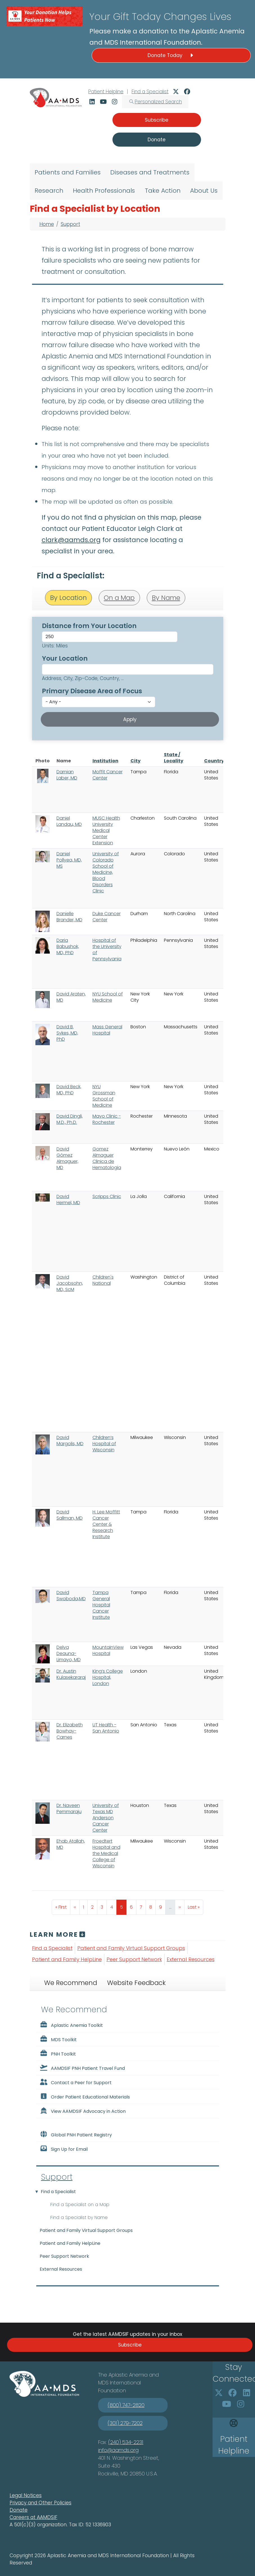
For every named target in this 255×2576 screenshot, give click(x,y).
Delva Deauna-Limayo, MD (69, 1653)
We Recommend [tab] (70, 1982)
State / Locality (173, 757)
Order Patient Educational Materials (85, 2096)
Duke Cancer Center (106, 916)
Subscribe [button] (156, 120)
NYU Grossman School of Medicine (103, 1095)
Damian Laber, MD (67, 775)
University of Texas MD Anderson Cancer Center (105, 1817)
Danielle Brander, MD (69, 916)
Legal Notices (26, 2495)
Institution (105, 761)
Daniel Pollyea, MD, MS (69, 860)
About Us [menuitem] (204, 190)
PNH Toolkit (58, 2053)
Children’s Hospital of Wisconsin (104, 1443)
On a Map (119, 597)
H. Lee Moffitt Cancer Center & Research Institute (106, 1524)
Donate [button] (157, 139)
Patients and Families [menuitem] (68, 172)
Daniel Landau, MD (69, 821)
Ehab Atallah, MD (71, 1844)
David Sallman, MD (70, 1515)
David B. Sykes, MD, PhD (67, 1033)
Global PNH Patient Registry (76, 2134)
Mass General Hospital (107, 1030)
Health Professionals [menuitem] (104, 190)
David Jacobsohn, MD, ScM (70, 1283)
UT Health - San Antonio (105, 1728)
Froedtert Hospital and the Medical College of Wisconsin (106, 1853)
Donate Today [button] (171, 55)
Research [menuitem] (49, 190)
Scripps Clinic (106, 1196)
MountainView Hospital (108, 1650)
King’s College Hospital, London (107, 1677)
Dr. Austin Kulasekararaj (71, 1674)
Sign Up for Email (64, 2148)
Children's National (103, 1280)
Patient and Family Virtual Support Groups (131, 1948)
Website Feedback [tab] (136, 1982)
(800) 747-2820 (126, 2405)
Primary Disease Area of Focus (92, 690)
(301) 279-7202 (125, 2423)
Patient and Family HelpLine (67, 1959)
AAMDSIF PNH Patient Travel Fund (82, 2068)
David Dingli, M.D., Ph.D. (70, 1119)
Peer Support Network (134, 1959)
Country (214, 761)
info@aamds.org (118, 2450)
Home (46, 224)
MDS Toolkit (58, 2039)
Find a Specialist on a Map (79, 2204)
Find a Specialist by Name (79, 2217)
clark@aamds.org (71, 539)
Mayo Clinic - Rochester (106, 1119)
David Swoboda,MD (71, 1595)
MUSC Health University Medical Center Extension (106, 830)
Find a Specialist (150, 91)
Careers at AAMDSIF (33, 2517)
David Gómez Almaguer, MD (67, 1158)
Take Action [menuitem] (162, 190)
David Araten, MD (71, 997)
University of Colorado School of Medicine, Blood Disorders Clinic (105, 872)
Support (70, 224)
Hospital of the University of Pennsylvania (106, 949)
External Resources (191, 1959)
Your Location (65, 658)
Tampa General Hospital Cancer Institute (101, 1604)
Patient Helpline (105, 91)
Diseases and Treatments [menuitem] (149, 172)
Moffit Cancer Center (107, 775)
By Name (166, 597)
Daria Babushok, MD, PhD (68, 946)
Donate (19, 2510)
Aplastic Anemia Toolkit (71, 2025)
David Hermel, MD (68, 1199)
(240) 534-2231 (125, 2442)
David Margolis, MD (70, 1440)
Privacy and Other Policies (40, 2502)
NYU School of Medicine (107, 997)
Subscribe (130, 2344)
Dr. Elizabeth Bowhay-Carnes (70, 1731)
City (135, 761)
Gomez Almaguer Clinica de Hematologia (106, 1158)
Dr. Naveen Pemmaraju (69, 1808)
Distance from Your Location (89, 625)
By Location (68, 597)
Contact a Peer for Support (76, 2082)
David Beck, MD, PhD (69, 1089)
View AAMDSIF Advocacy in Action (83, 2111)
